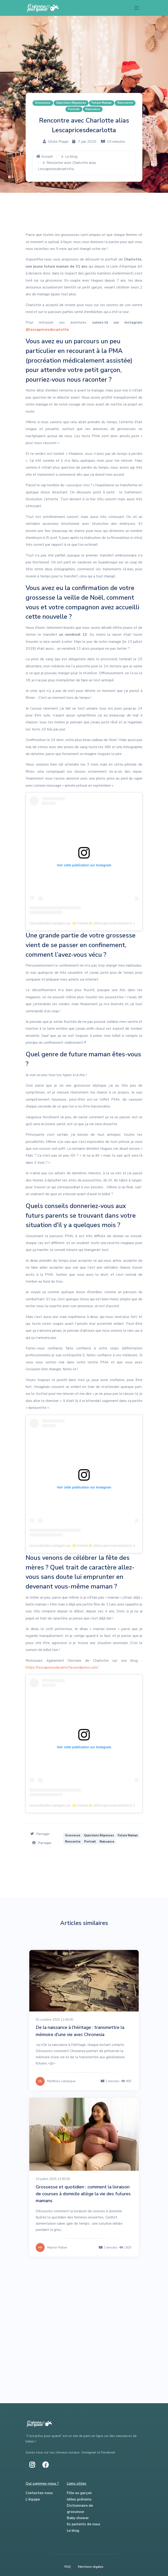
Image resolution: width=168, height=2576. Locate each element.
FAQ (68, 2567)
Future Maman (102, 103)
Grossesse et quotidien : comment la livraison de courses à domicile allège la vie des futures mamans (83, 2194)
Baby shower (78, 2517)
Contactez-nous (39, 2492)
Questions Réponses (71, 103)
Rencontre (125, 103)
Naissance (92, 109)
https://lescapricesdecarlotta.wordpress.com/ (62, 1667)
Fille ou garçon (79, 2492)
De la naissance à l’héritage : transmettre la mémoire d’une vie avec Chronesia (80, 2030)
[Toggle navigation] (136, 8)
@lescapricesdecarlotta (47, 329)
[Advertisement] (84, 2298)
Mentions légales (90, 2567)
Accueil (44, 156)
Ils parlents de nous (83, 2524)
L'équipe (33, 2499)
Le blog (71, 156)
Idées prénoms (79, 2499)
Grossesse (42, 103)
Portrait (74, 109)
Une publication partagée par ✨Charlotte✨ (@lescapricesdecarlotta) (79, 923)
